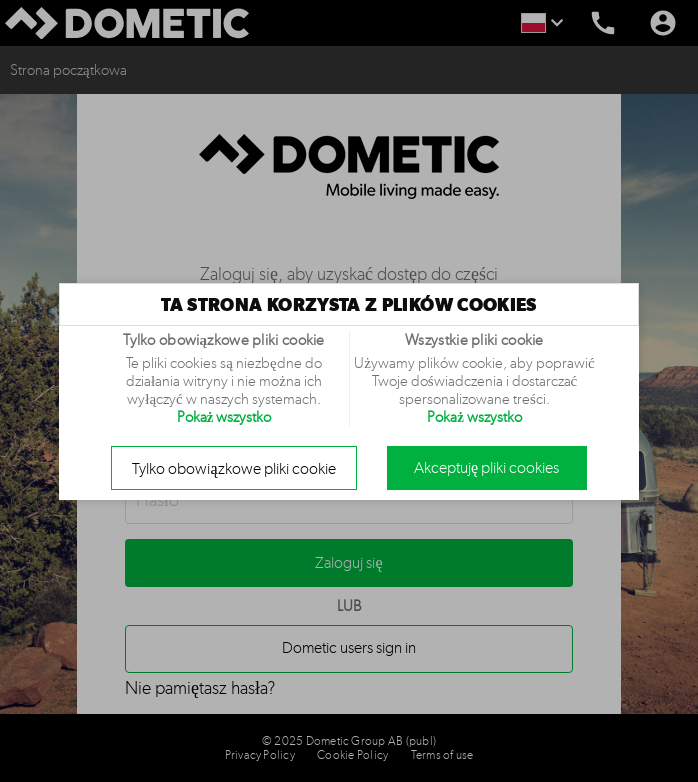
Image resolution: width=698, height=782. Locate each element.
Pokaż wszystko (224, 417)
